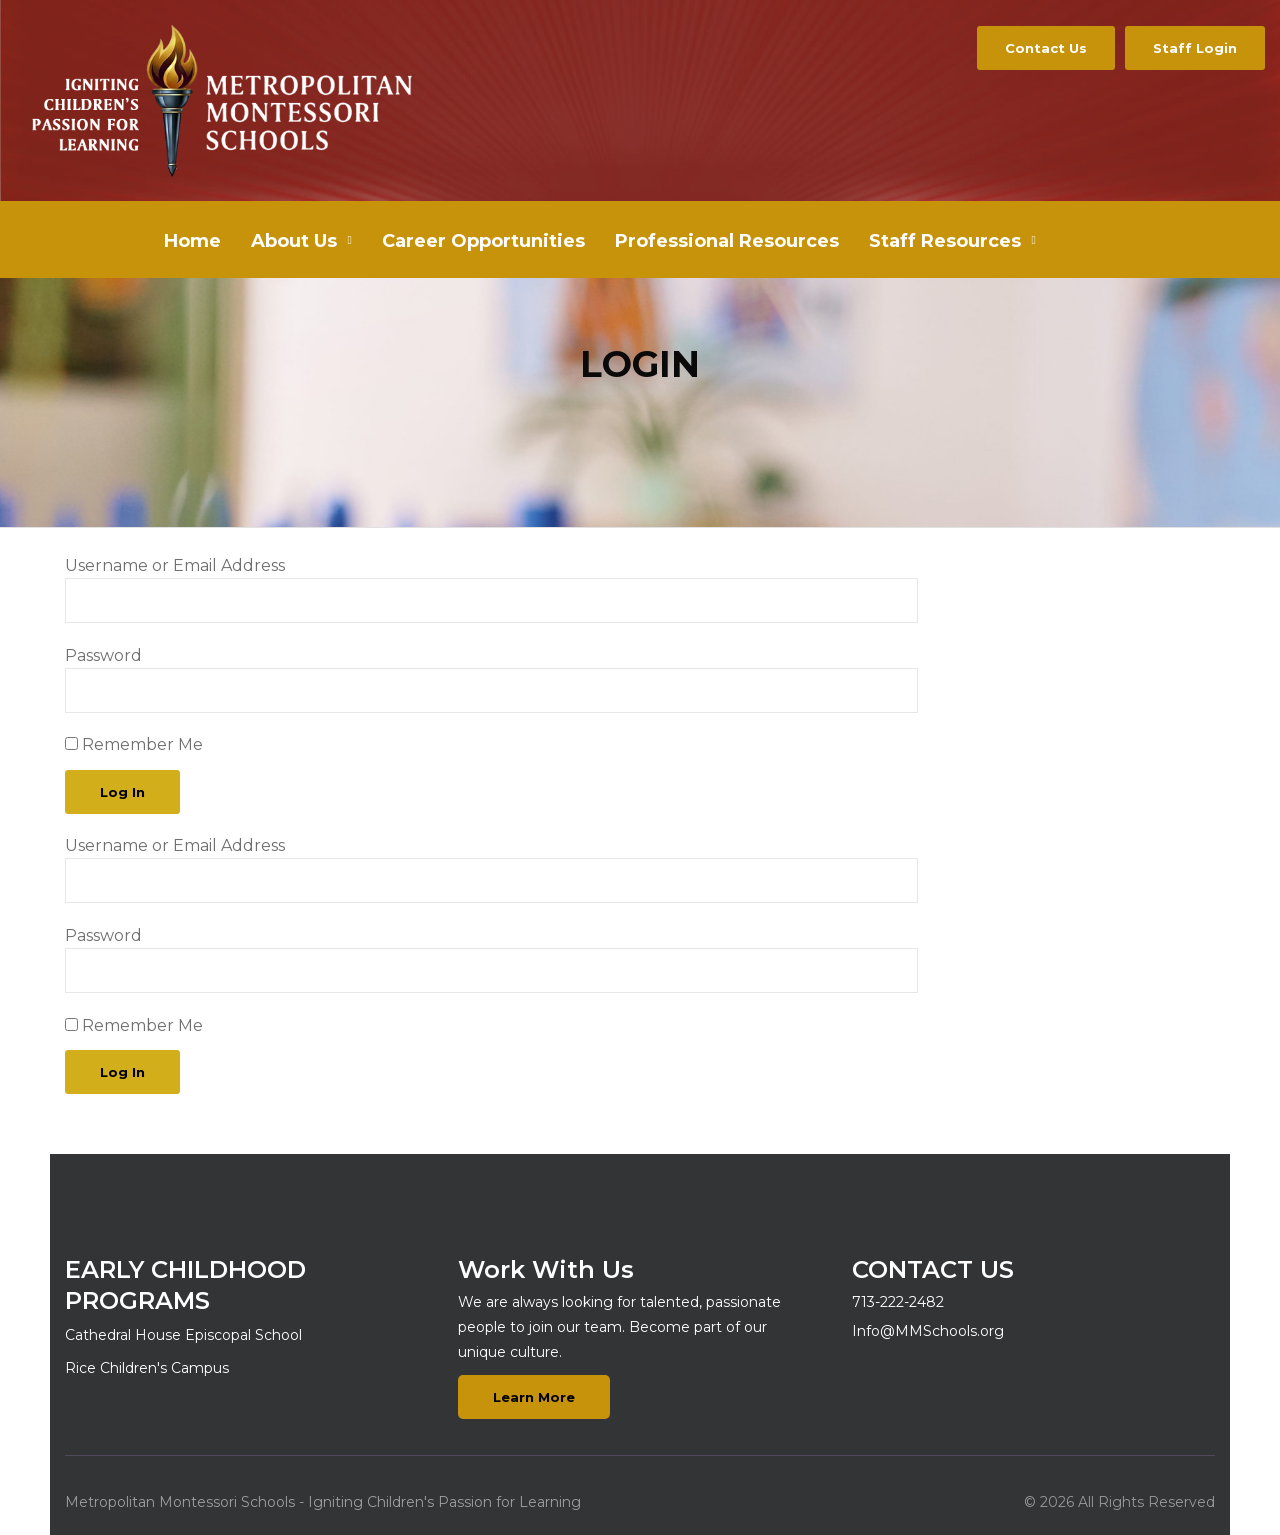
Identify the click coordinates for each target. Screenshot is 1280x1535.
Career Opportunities (483, 241)
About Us (294, 241)
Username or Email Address (175, 565)
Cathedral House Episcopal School (183, 1335)
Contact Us (1046, 48)
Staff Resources (945, 241)
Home (192, 241)
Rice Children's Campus (147, 1368)
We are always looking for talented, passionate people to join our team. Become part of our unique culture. (619, 1327)
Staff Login (1195, 48)
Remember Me (134, 744)
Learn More (534, 1397)
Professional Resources (727, 241)
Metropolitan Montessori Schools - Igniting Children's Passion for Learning (323, 1502)
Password (103, 655)
